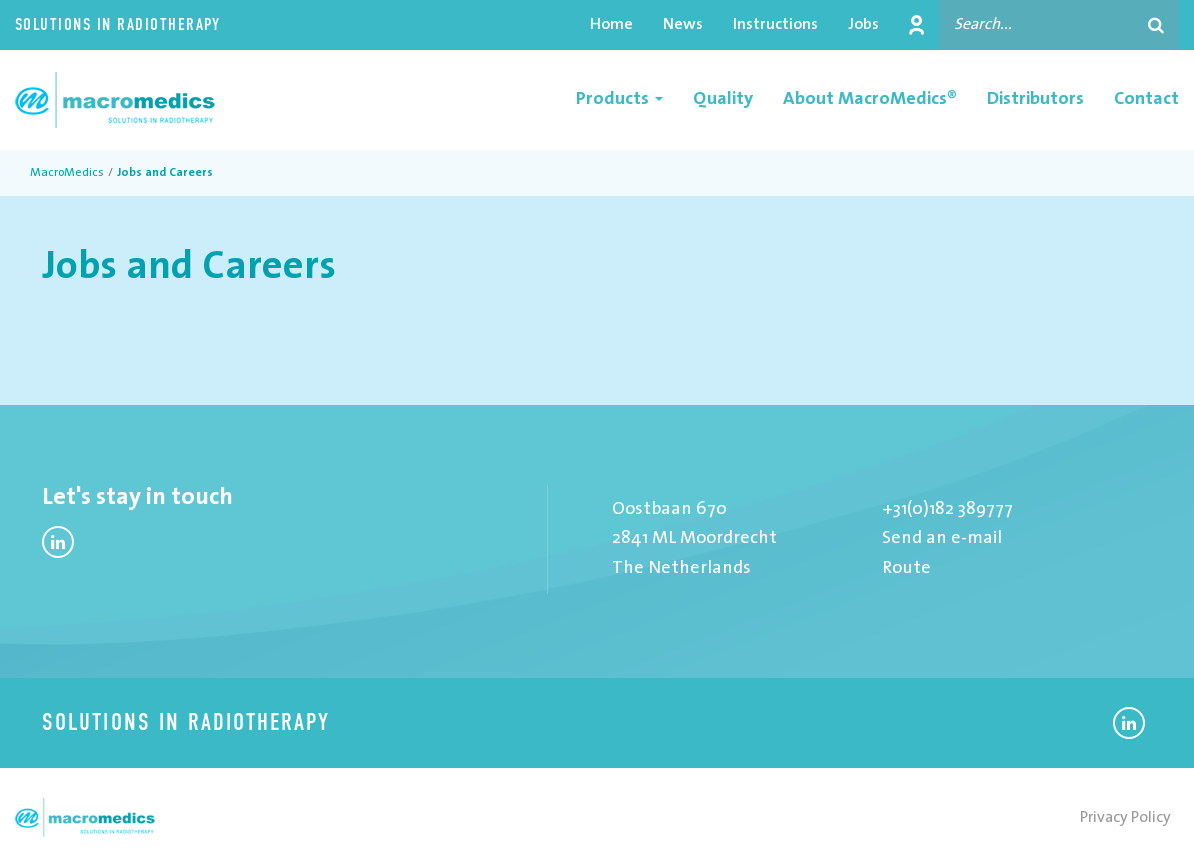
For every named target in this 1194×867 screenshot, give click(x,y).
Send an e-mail (942, 538)
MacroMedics (67, 173)
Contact (1146, 99)
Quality (723, 99)
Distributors (1035, 99)
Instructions (775, 25)
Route (906, 568)
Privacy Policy (1125, 818)
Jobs (863, 25)
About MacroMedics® (870, 99)
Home (611, 25)
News (683, 25)
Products (619, 99)
